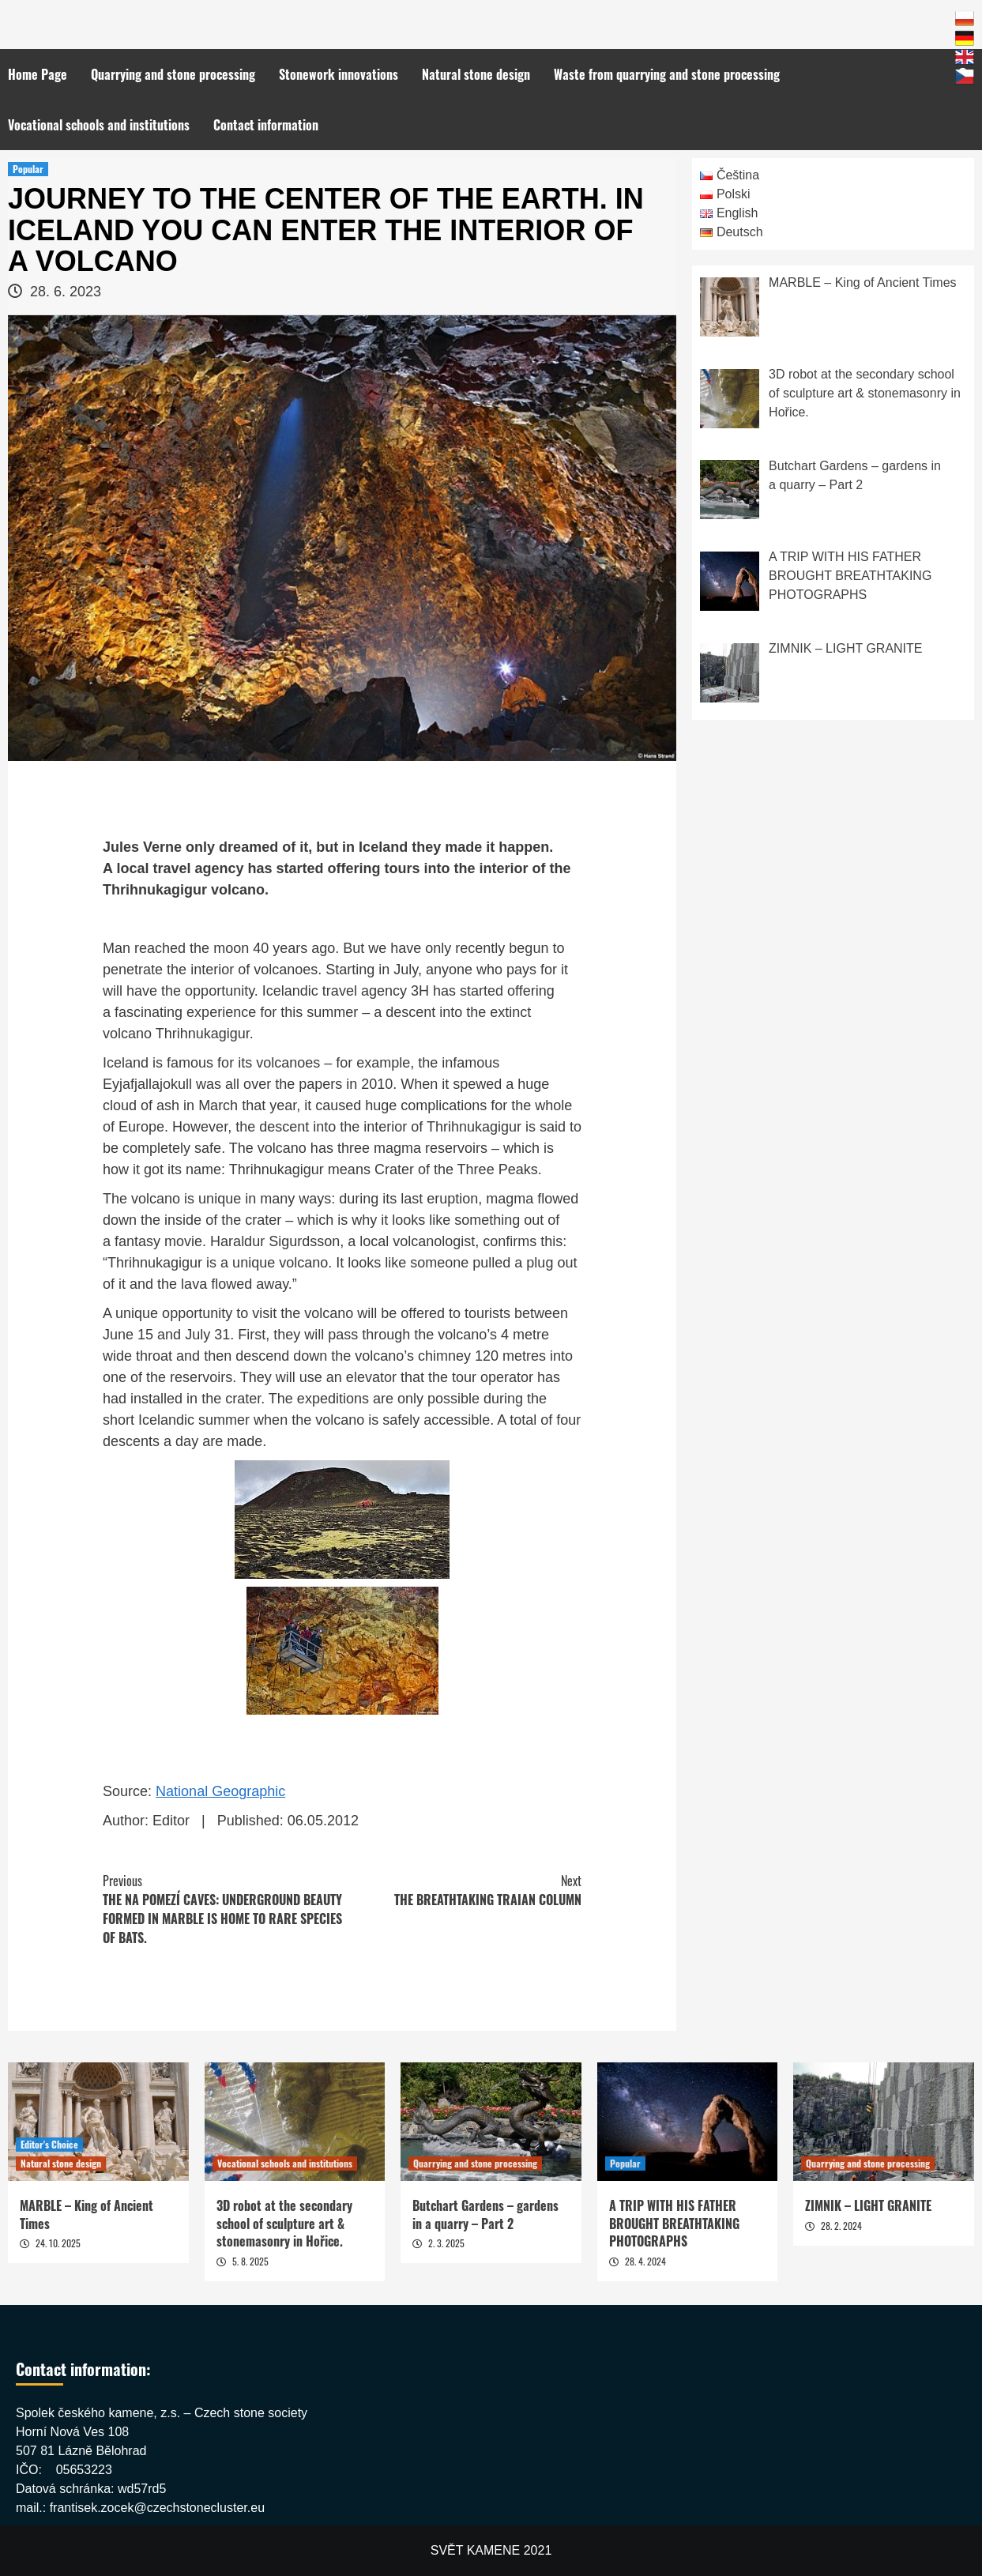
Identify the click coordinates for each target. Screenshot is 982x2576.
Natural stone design (476, 74)
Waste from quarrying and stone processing (667, 74)
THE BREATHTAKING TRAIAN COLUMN (461, 1890)
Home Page (37, 74)
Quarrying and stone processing (173, 74)
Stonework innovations (338, 74)
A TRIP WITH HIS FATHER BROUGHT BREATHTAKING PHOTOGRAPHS (674, 2223)
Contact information (265, 124)
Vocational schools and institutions (99, 124)
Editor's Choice (49, 2144)
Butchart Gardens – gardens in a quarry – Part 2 (485, 2214)
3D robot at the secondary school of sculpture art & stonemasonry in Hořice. (284, 2223)
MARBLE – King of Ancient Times (86, 2214)
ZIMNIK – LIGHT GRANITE (868, 2205)
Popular (28, 168)
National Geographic (220, 1791)
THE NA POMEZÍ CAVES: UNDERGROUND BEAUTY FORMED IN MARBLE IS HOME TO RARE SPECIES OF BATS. (222, 1909)
